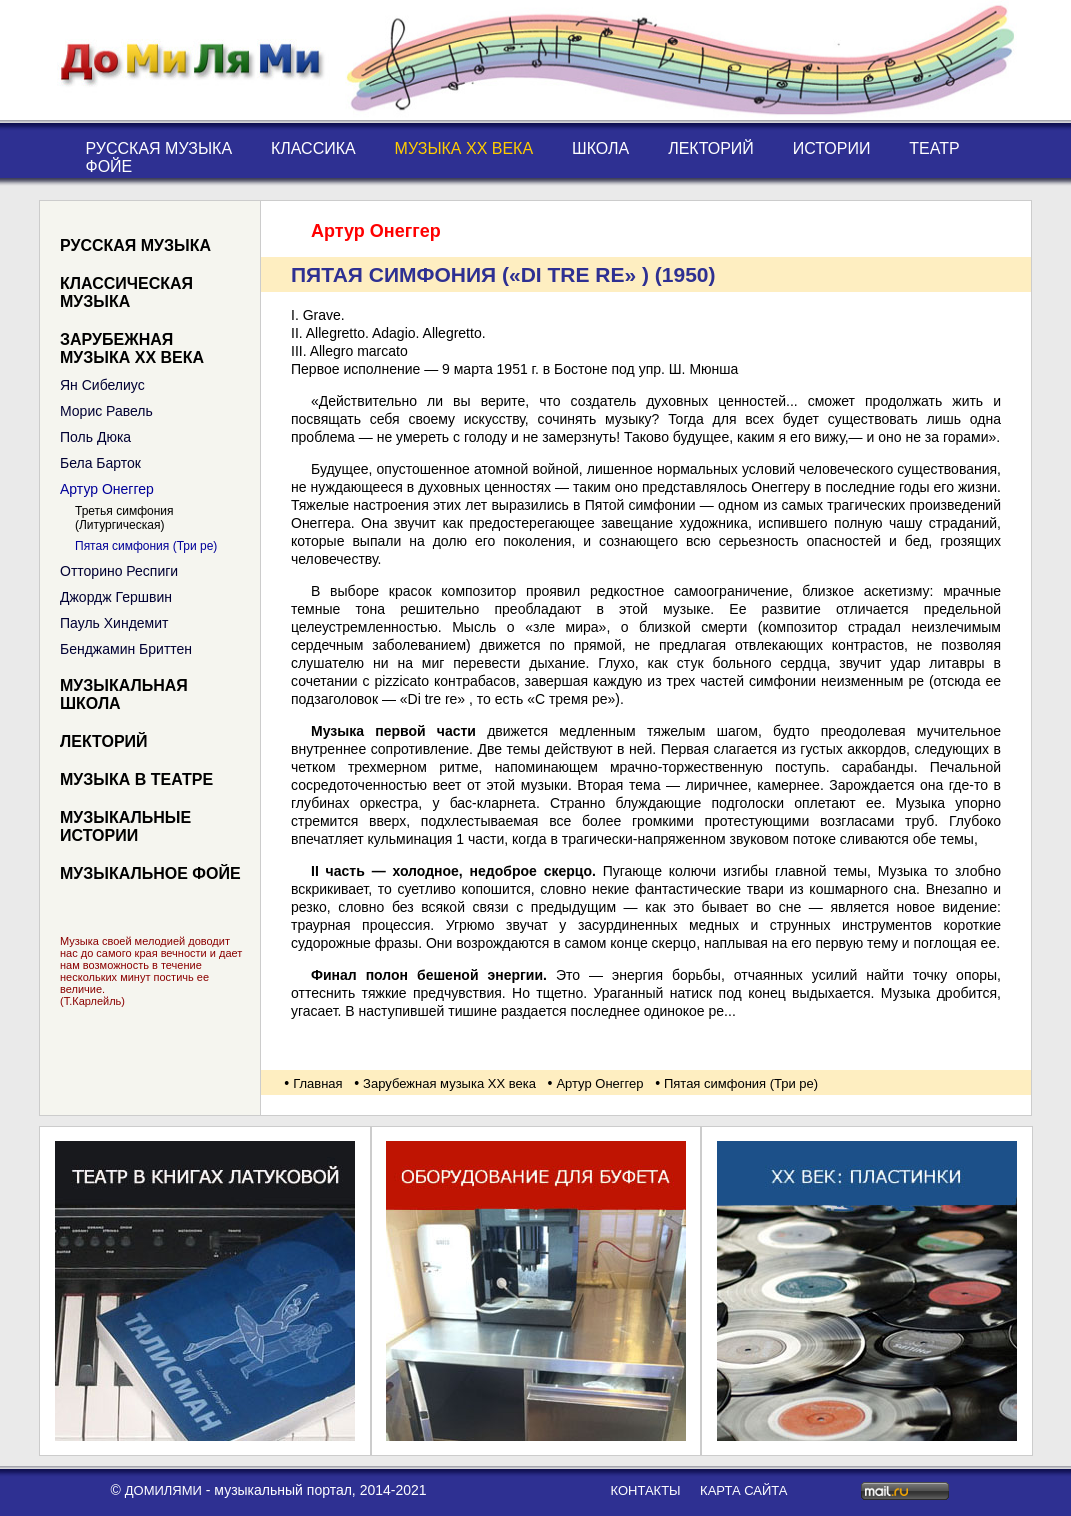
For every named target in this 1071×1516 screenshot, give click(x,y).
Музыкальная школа (124, 694)
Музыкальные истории (125, 826)
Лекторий (711, 148)
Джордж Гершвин (116, 597)
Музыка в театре (136, 779)
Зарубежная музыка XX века (132, 348)
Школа (600, 148)
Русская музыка (159, 148)
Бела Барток (100, 463)
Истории (832, 148)
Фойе (109, 166)
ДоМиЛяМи (163, 1490)
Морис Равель (106, 411)
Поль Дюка (95, 437)
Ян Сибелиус (102, 385)
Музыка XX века (464, 148)
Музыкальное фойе (150, 873)
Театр (934, 148)
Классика (313, 148)
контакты (646, 1490)
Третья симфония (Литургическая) (124, 518)
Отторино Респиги (119, 571)
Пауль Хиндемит (114, 623)
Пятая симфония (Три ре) (146, 546)
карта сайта (743, 1490)
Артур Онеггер (107, 489)
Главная (317, 1083)
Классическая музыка (126, 292)
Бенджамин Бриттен (126, 649)
